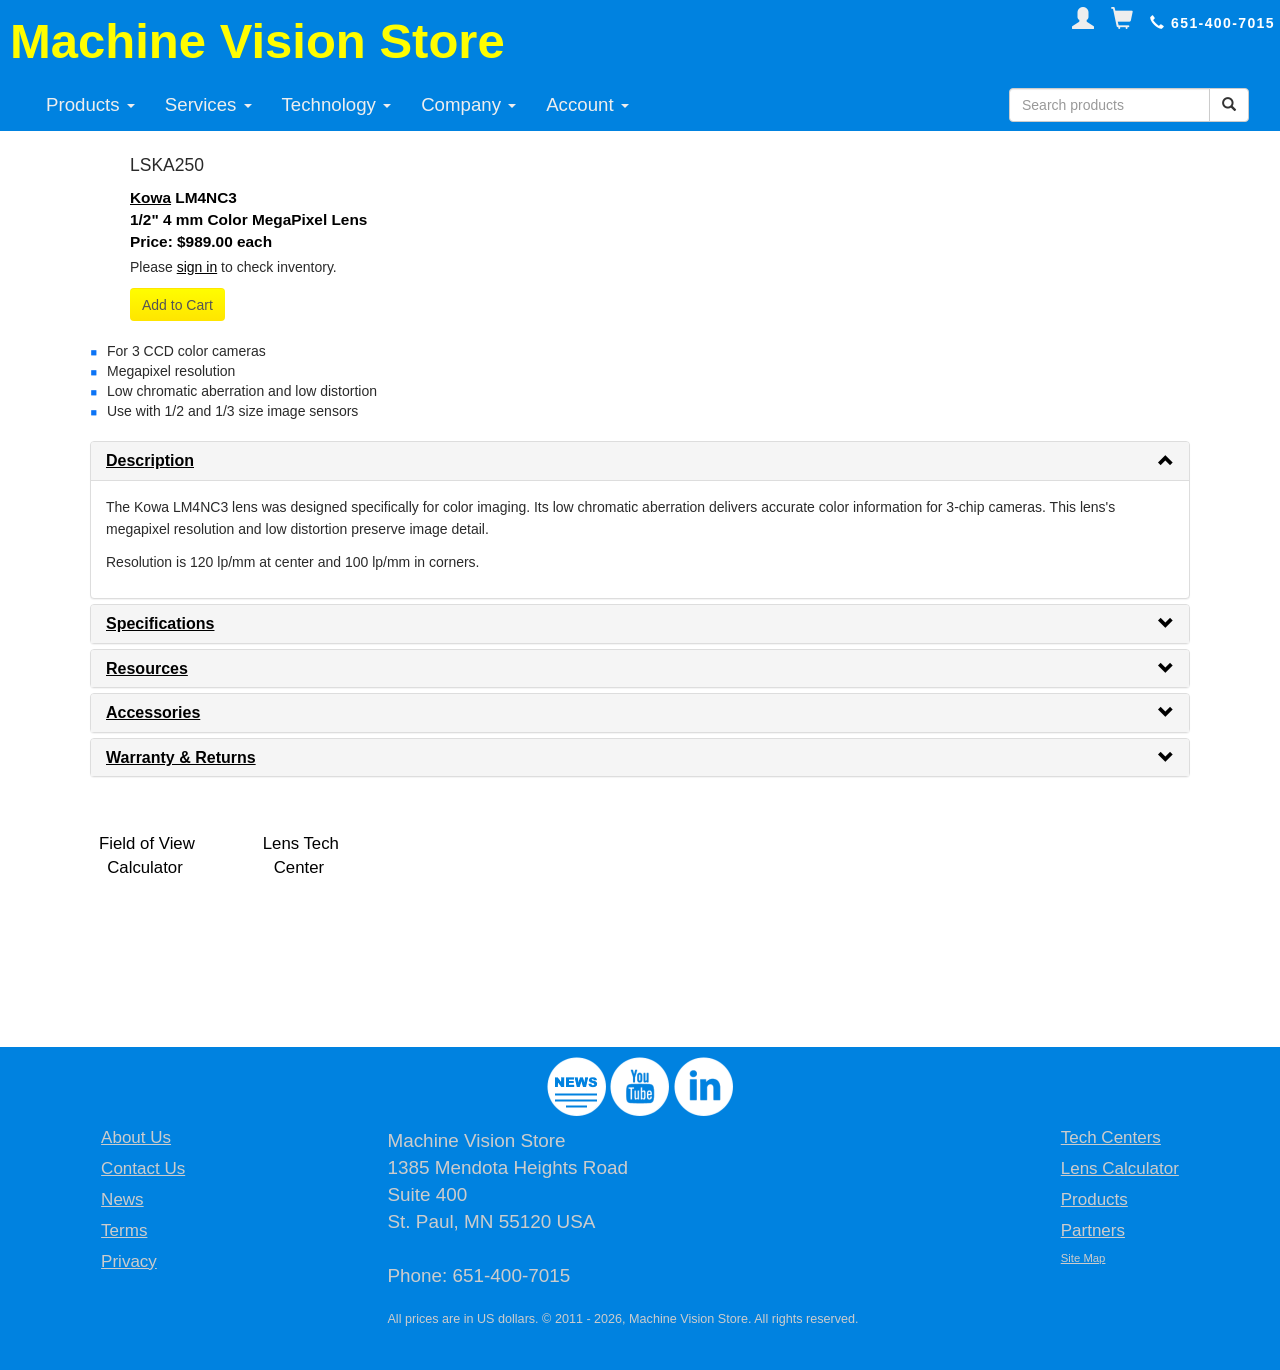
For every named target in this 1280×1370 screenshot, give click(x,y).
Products (90, 104)
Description (150, 460)
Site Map (1083, 1258)
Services (208, 104)
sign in (197, 267)
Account (587, 104)
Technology (337, 104)
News (122, 1199)
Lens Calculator (1120, 1168)
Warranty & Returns (181, 757)
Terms (124, 1230)
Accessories (153, 712)
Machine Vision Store (257, 41)
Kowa (150, 197)
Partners (1093, 1230)
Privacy (129, 1261)
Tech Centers (1111, 1137)
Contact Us (143, 1168)
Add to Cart (177, 305)
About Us (136, 1137)
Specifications (160, 623)
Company (468, 104)
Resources (147, 668)
